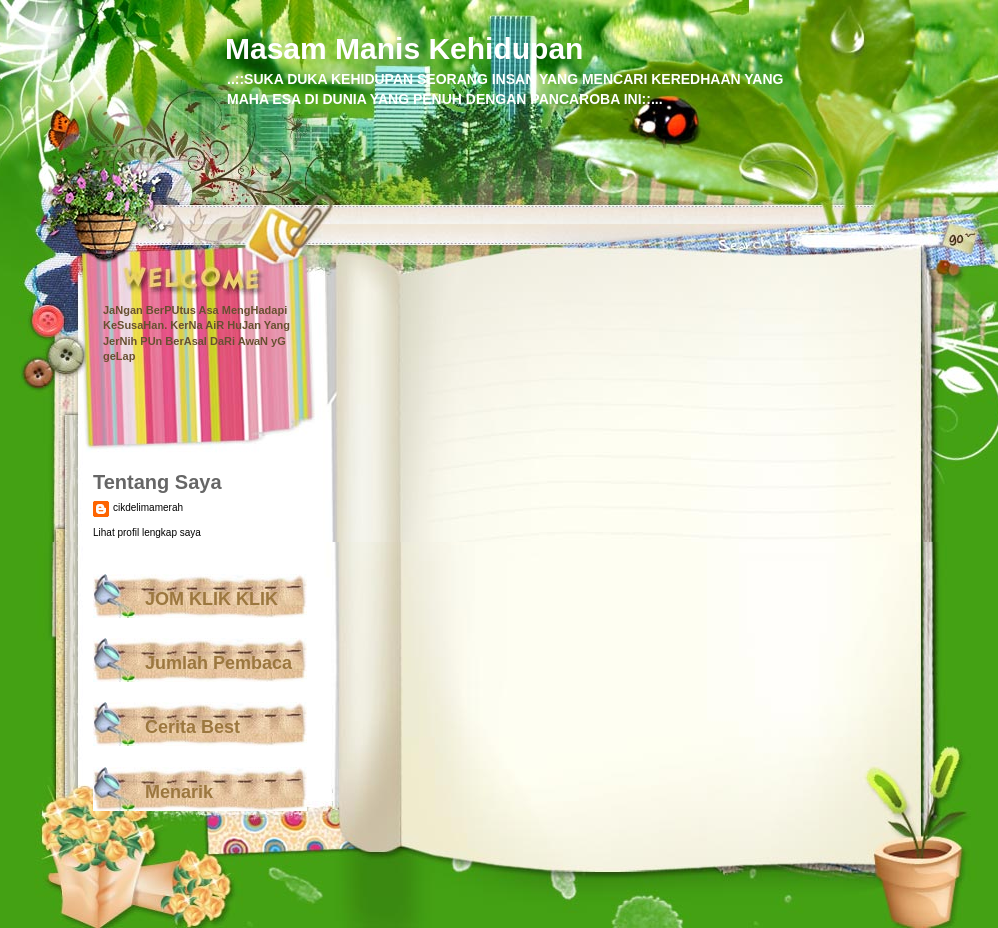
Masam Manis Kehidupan (404, 48)
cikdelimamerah (148, 507)
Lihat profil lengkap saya (147, 532)
